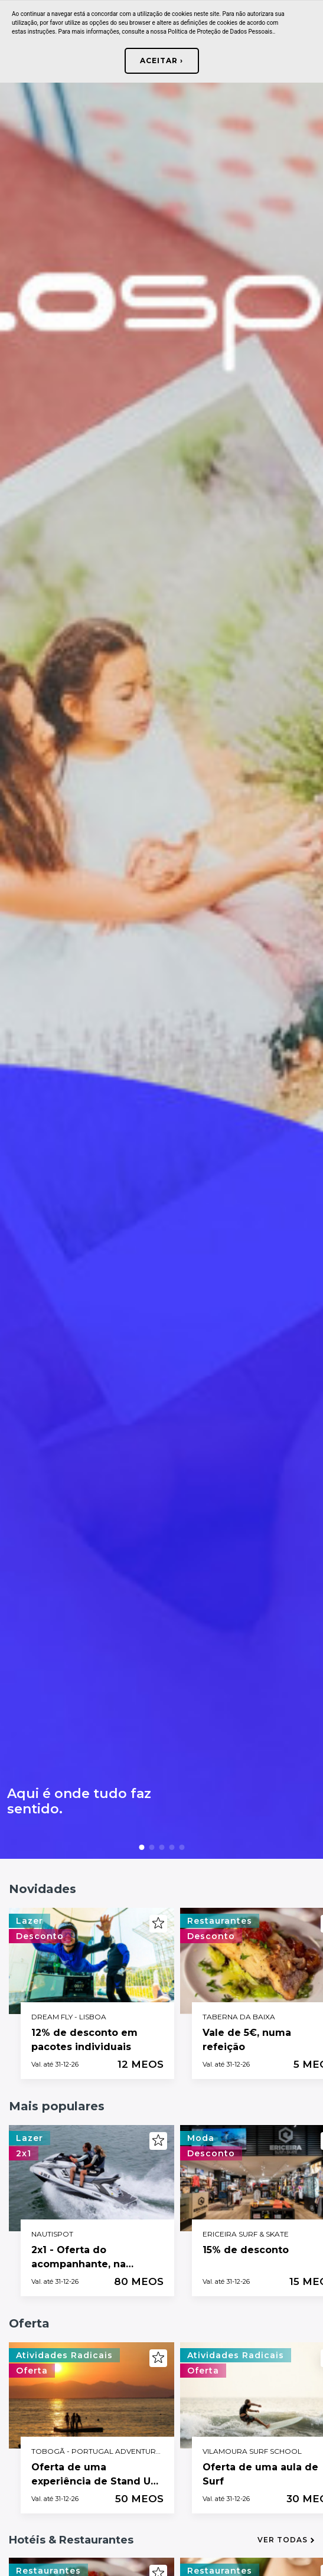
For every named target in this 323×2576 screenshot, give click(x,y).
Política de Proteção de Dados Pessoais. (221, 31)
